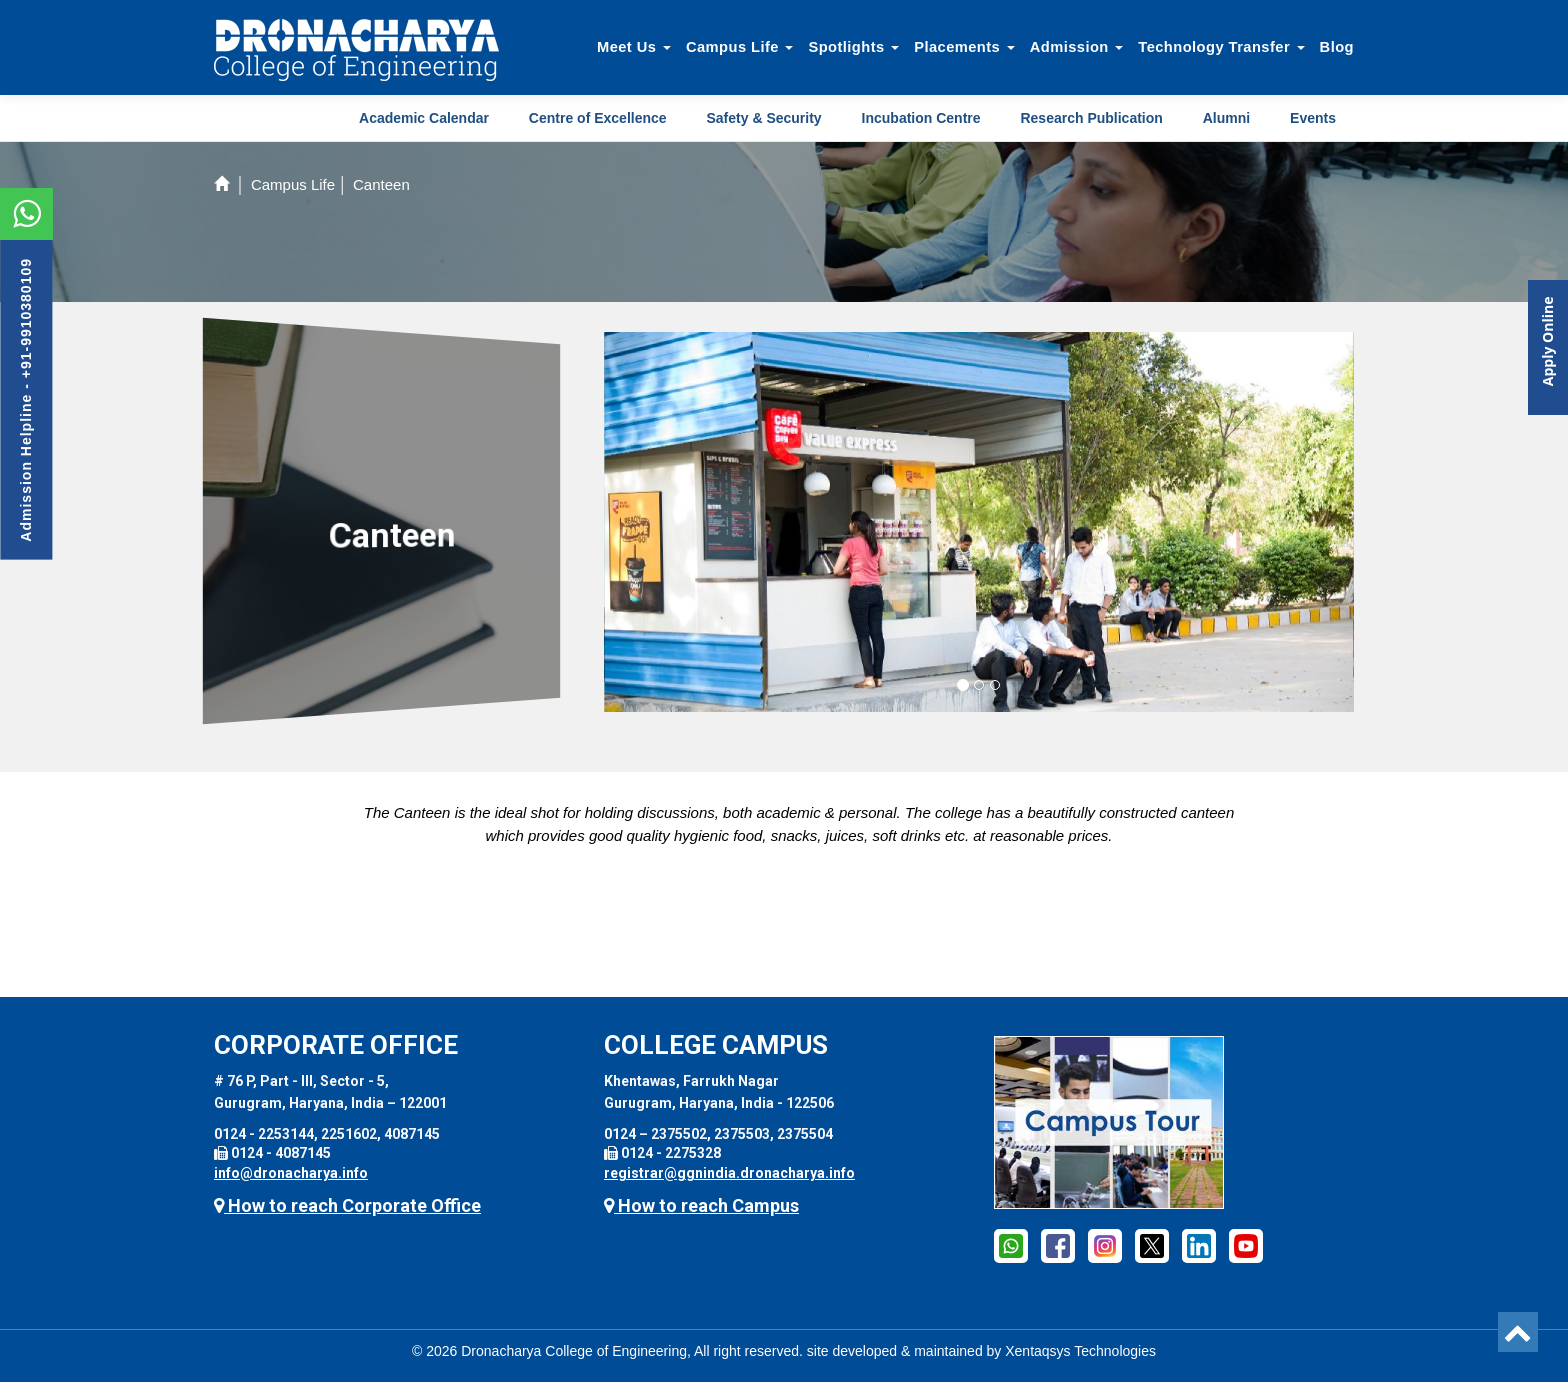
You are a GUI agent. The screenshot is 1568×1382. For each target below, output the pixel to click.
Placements (964, 47)
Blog (1337, 47)
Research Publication (1091, 118)
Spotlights (853, 47)
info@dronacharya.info (291, 1173)
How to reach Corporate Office (347, 1205)
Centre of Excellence (598, 118)
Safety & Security (763, 118)
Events (1313, 118)
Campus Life (740, 47)
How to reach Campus (701, 1205)
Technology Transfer (1221, 47)
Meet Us (634, 47)
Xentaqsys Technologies (1080, 1351)
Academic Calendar (424, 118)
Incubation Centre (921, 118)
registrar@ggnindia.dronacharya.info (729, 1173)
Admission (1077, 47)
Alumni (1226, 118)
